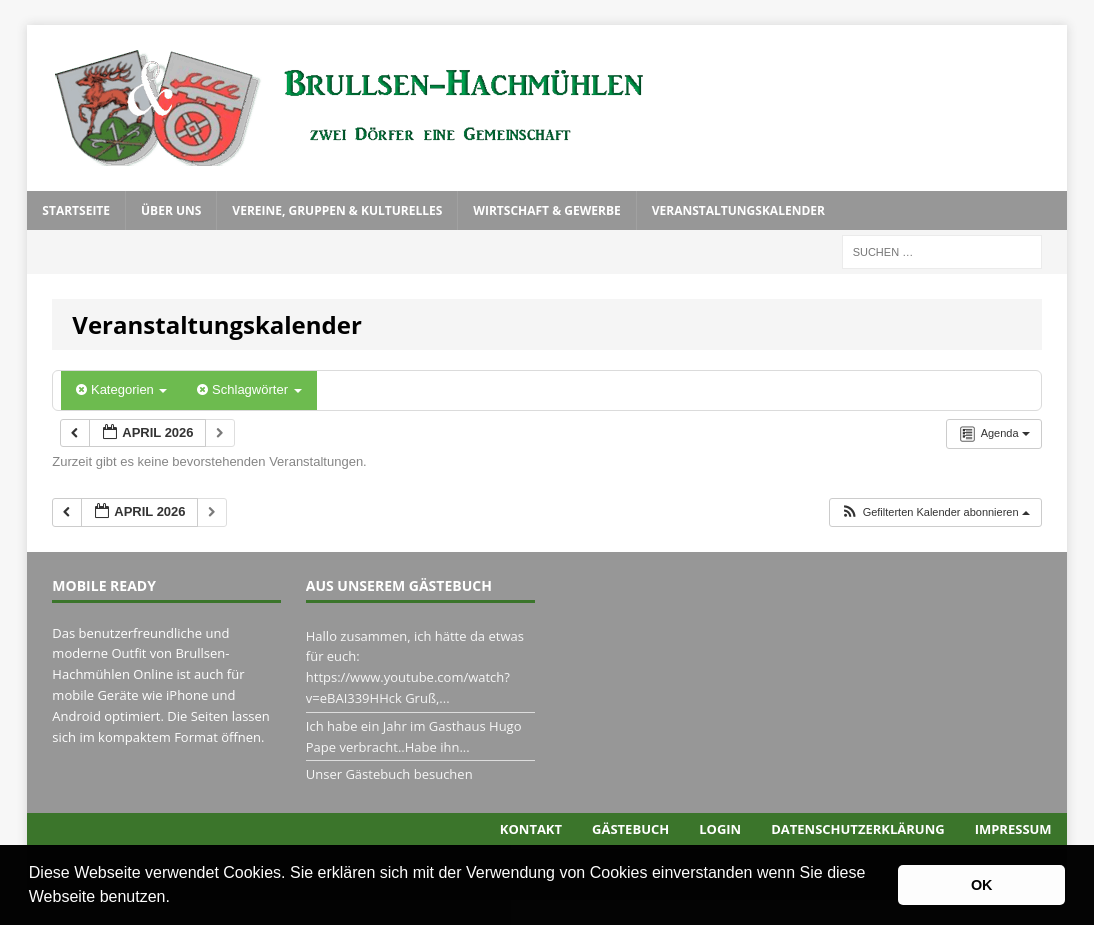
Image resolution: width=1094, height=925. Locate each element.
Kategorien (121, 389)
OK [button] (982, 885)
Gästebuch (630, 829)
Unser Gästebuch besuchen (389, 774)
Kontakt (531, 829)
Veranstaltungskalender (738, 210)
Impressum (1013, 829)
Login (720, 829)
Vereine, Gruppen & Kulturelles (337, 210)
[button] (177, 899)
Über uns (171, 210)
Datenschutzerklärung (857, 829)
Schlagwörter (249, 389)
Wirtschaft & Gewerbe (546, 210)
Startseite (76, 210)
